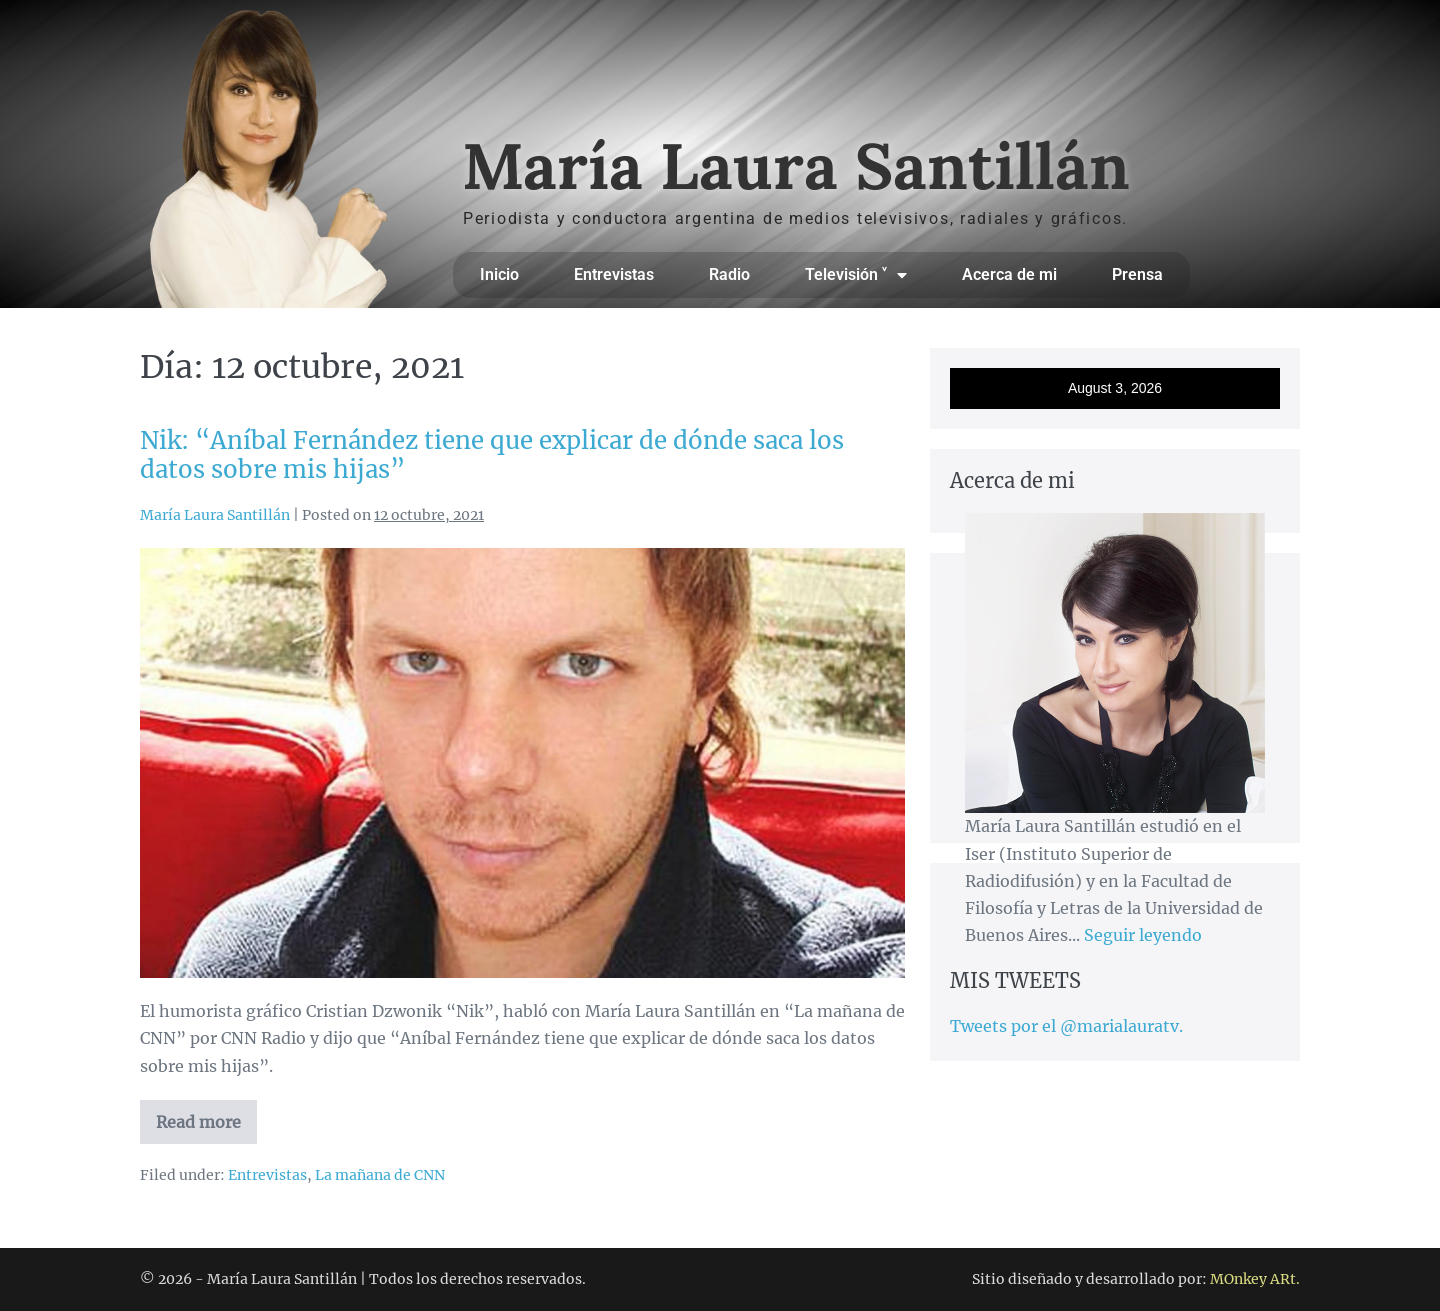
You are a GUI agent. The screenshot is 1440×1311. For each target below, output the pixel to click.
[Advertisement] (1115, 1094)
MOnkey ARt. (1255, 1279)
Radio (729, 274)
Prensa (1137, 274)
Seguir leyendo (1143, 935)
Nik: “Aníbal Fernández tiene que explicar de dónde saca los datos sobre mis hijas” (492, 455)
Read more (206, 1116)
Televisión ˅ (856, 275)
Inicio (499, 274)
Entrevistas (614, 274)
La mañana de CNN (380, 1175)
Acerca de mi (1009, 274)
